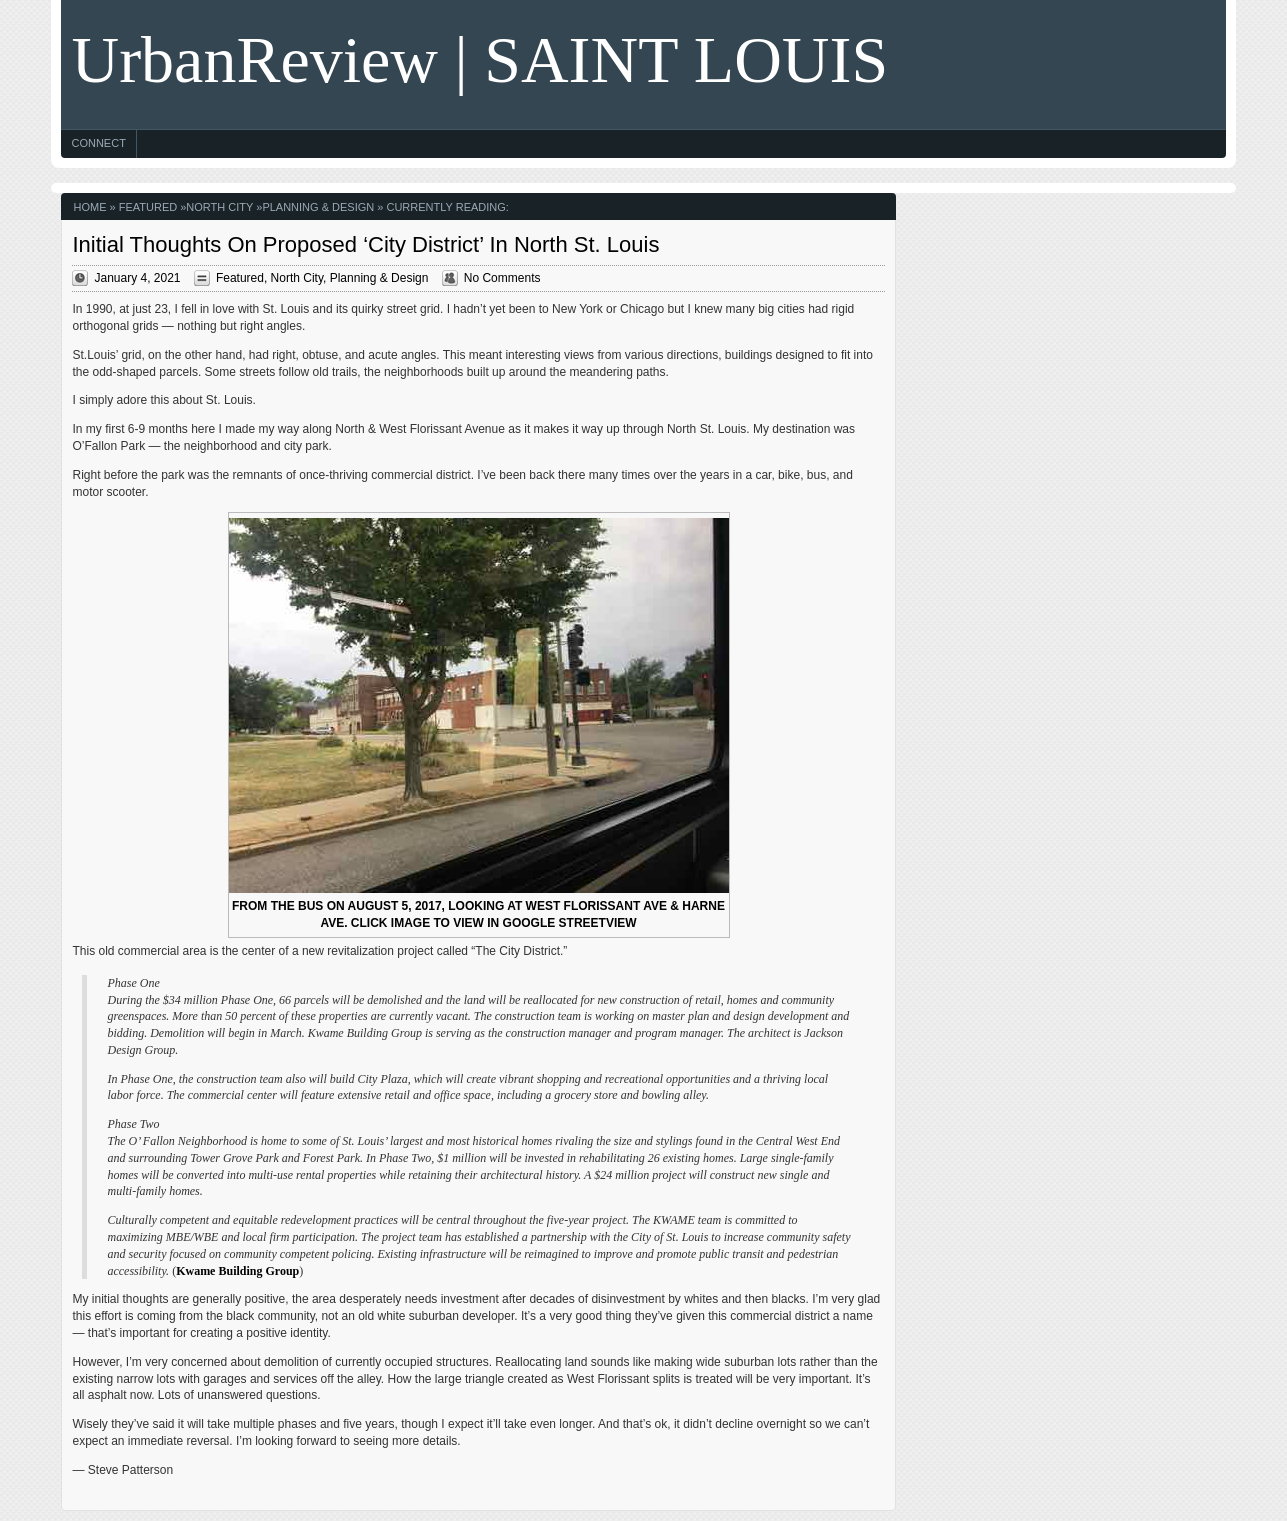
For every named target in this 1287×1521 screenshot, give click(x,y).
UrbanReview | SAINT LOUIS (479, 59)
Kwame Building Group (237, 1271)
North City (219, 207)
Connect (98, 143)
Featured (148, 207)
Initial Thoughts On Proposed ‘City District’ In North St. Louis (365, 244)
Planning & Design (318, 207)
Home (89, 207)
